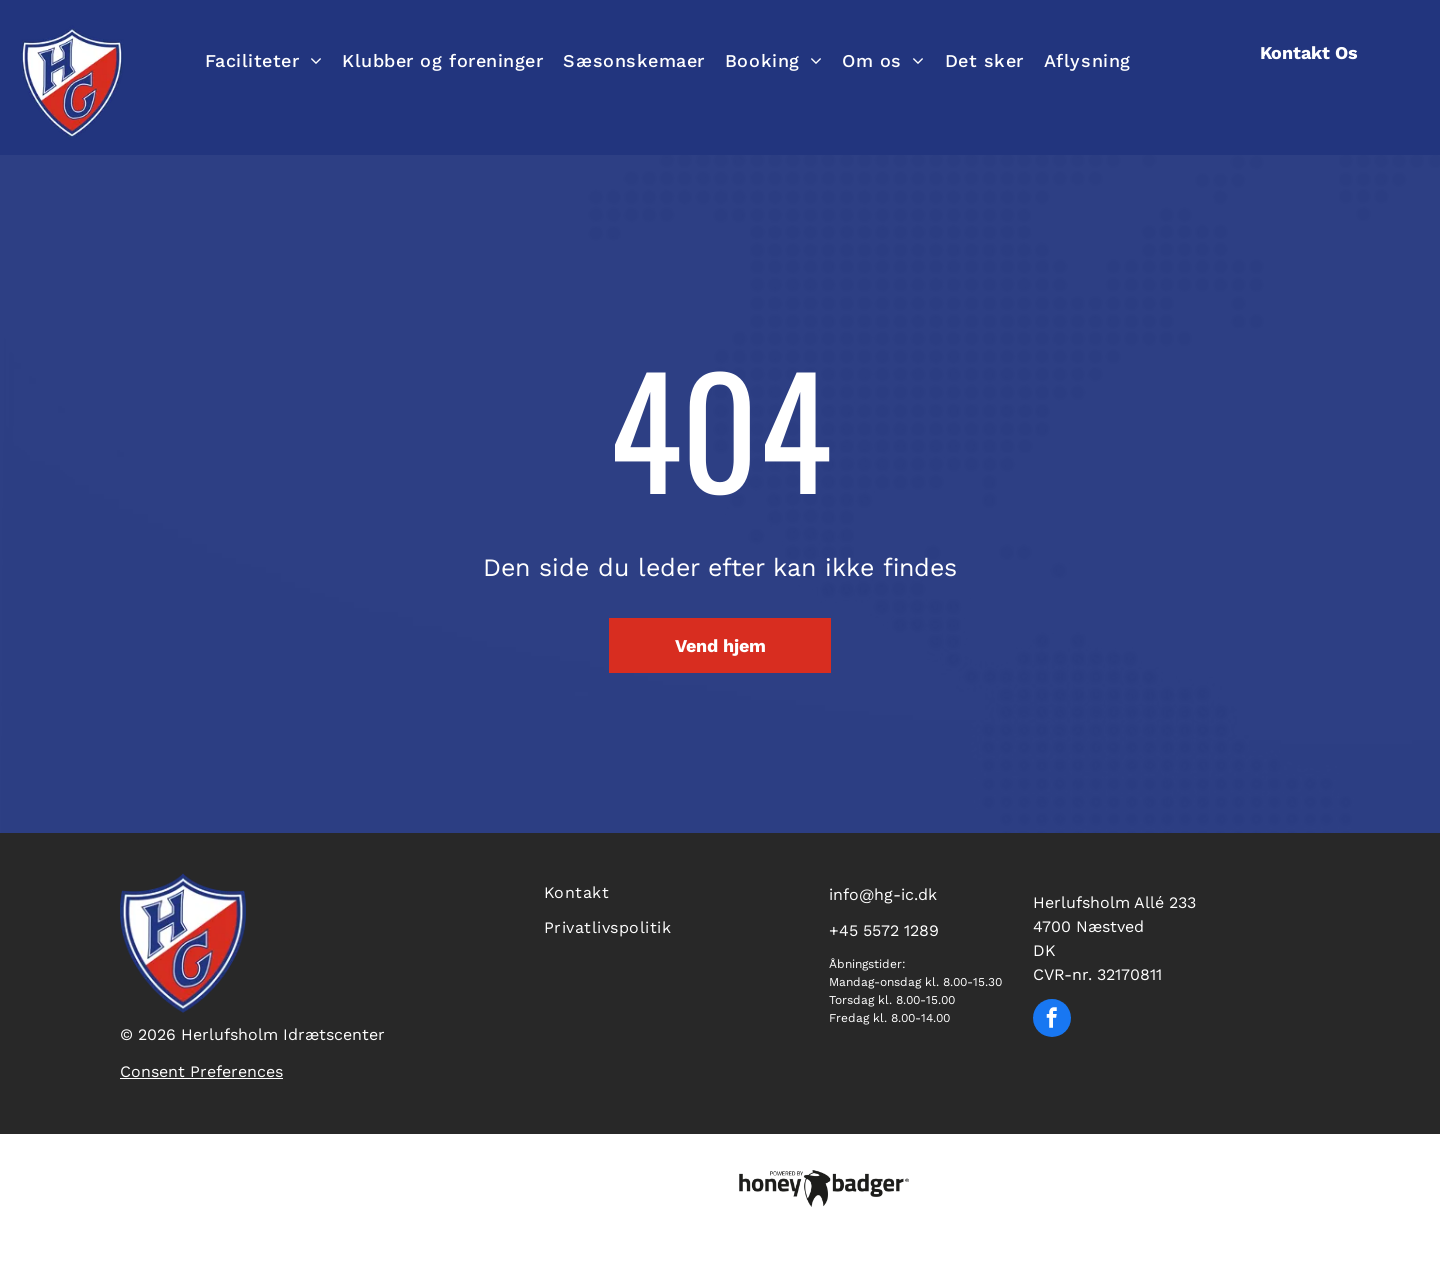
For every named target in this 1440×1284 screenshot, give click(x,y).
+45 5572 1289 (884, 930)
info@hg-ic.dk (883, 894)
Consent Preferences (201, 1071)
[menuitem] (264, 60)
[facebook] (1052, 1020)
